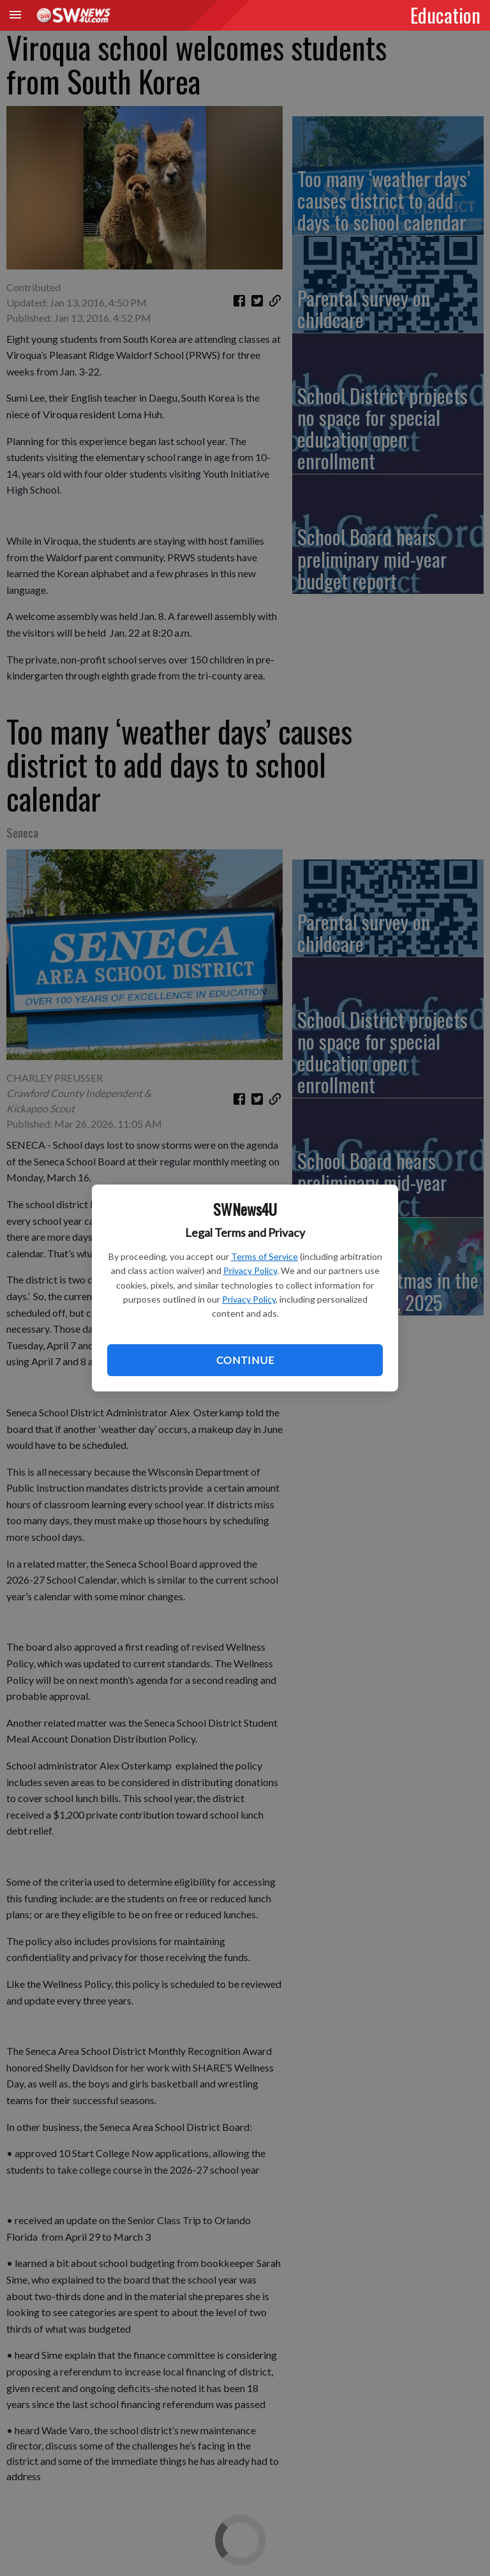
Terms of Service (264, 1256)
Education (445, 14)
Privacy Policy (250, 1270)
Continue (245, 1360)
